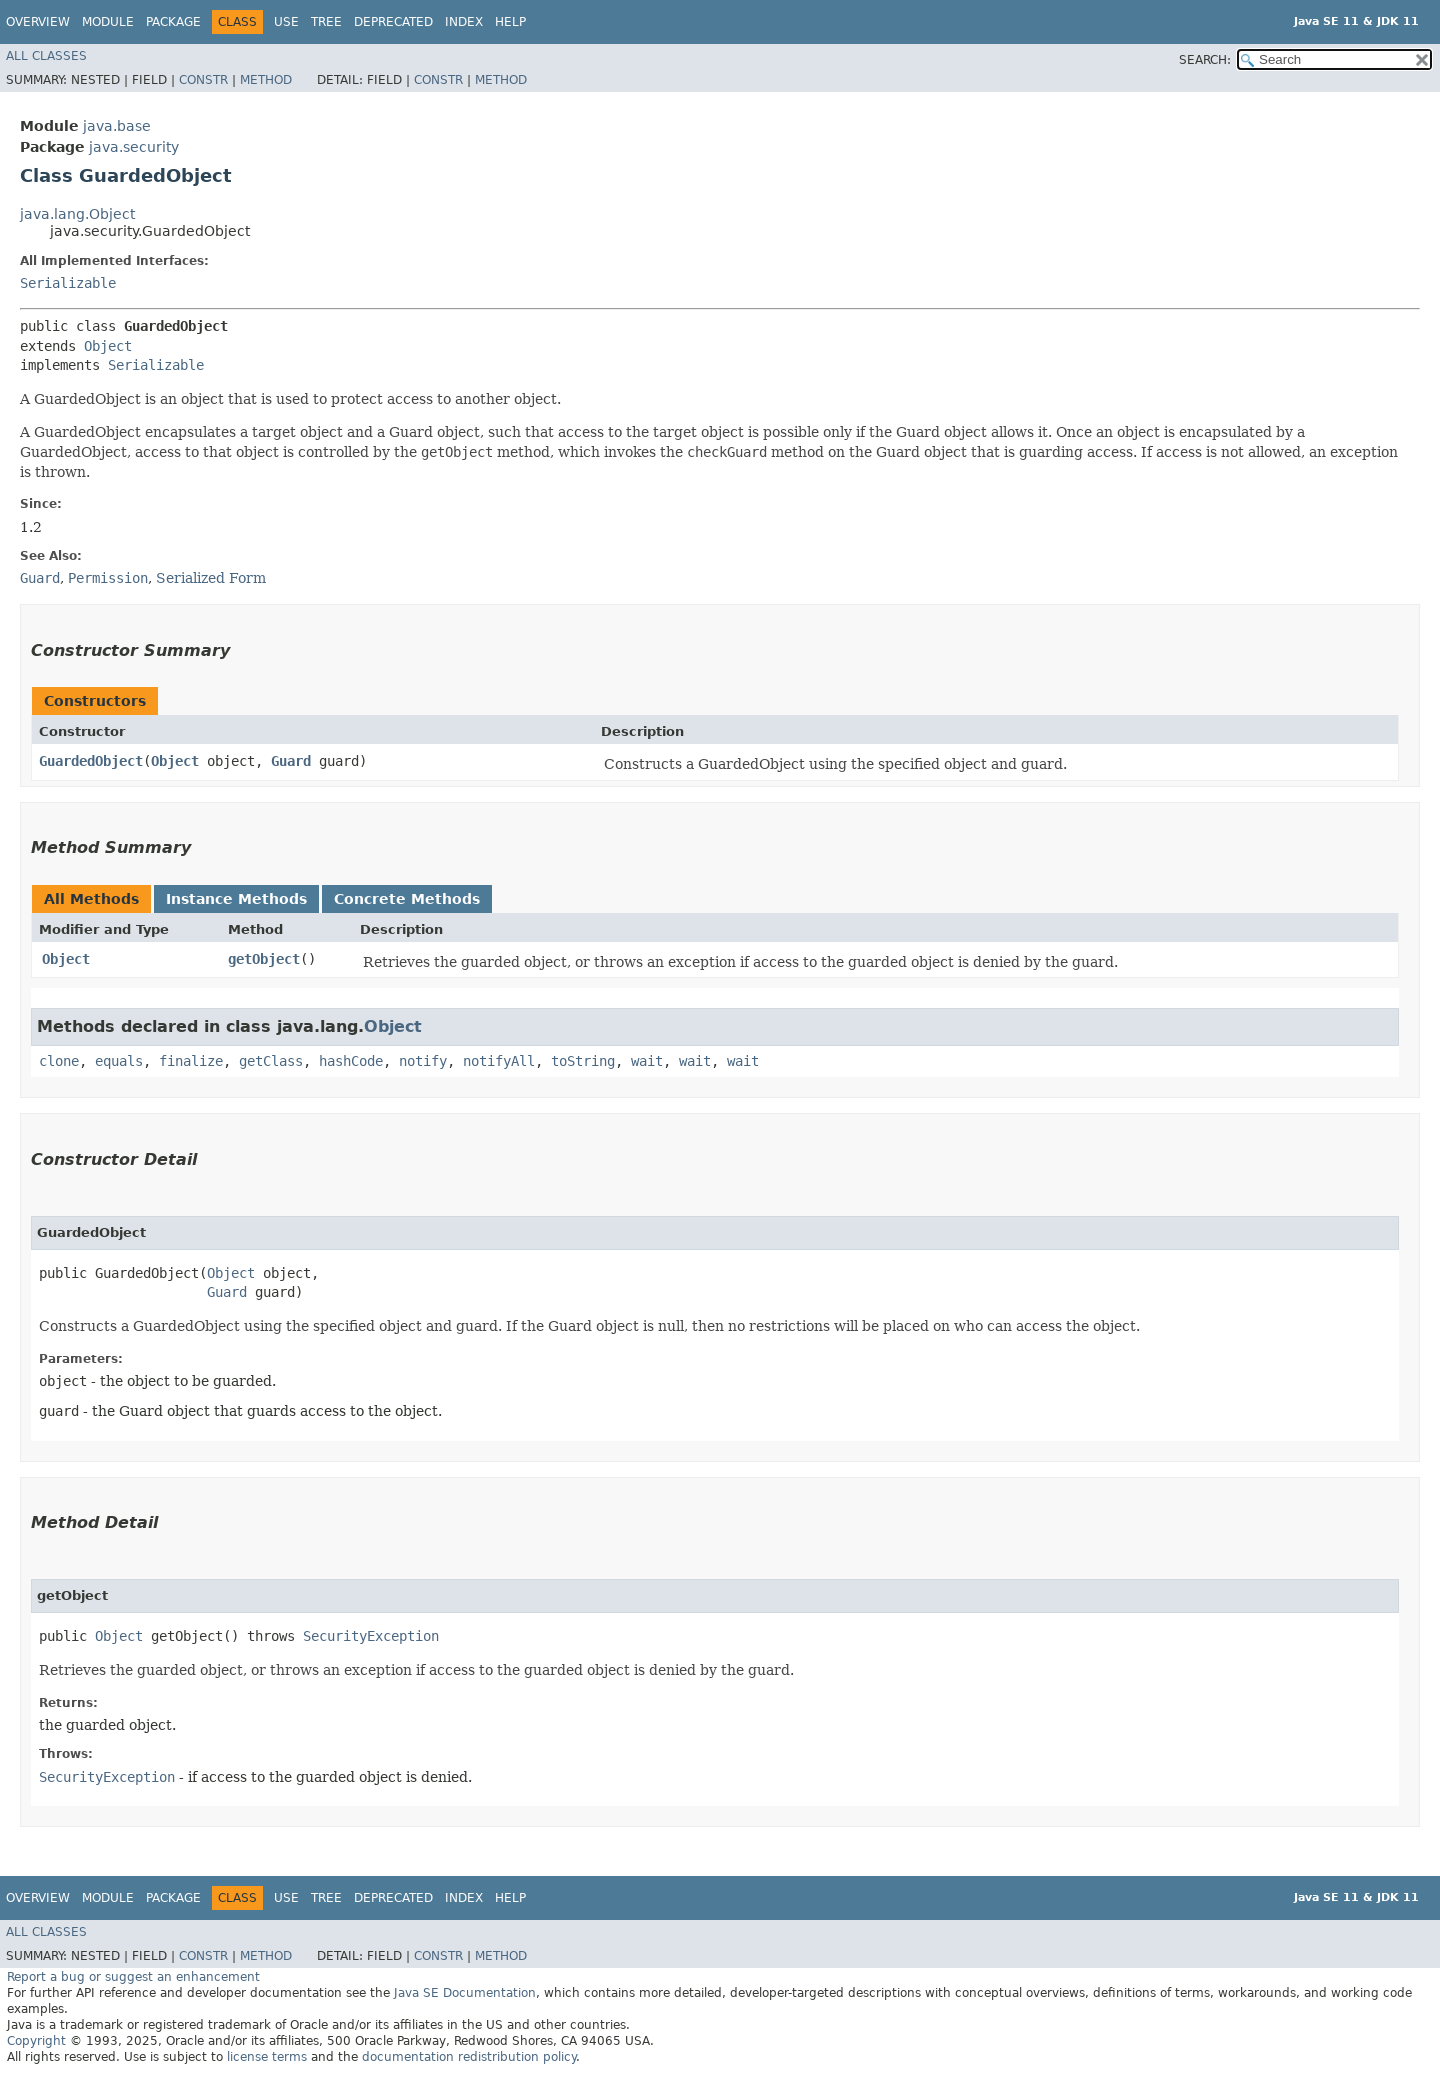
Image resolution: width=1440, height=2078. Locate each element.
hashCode (351, 1061)
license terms (267, 2057)
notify (423, 1061)
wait (647, 1061)
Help (510, 22)
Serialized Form (211, 578)
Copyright (36, 2041)
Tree (326, 22)
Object (108, 346)
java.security (134, 147)
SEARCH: (1205, 60)
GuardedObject (91, 761)
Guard (291, 761)
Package (173, 22)
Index (464, 22)
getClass (271, 1061)
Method (266, 80)
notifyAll (499, 1061)
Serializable (68, 283)
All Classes (46, 56)
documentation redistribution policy (469, 2057)
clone (59, 1061)
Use (286, 22)
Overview (38, 22)
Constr (203, 80)
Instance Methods (236, 899)
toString (583, 1061)
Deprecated (393, 22)
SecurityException (371, 1636)
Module (108, 22)
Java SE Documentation (465, 1993)
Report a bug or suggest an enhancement (133, 1977)
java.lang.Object (77, 214)
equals (119, 1061)
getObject (264, 959)
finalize (191, 1061)
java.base (117, 126)
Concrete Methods (407, 899)
